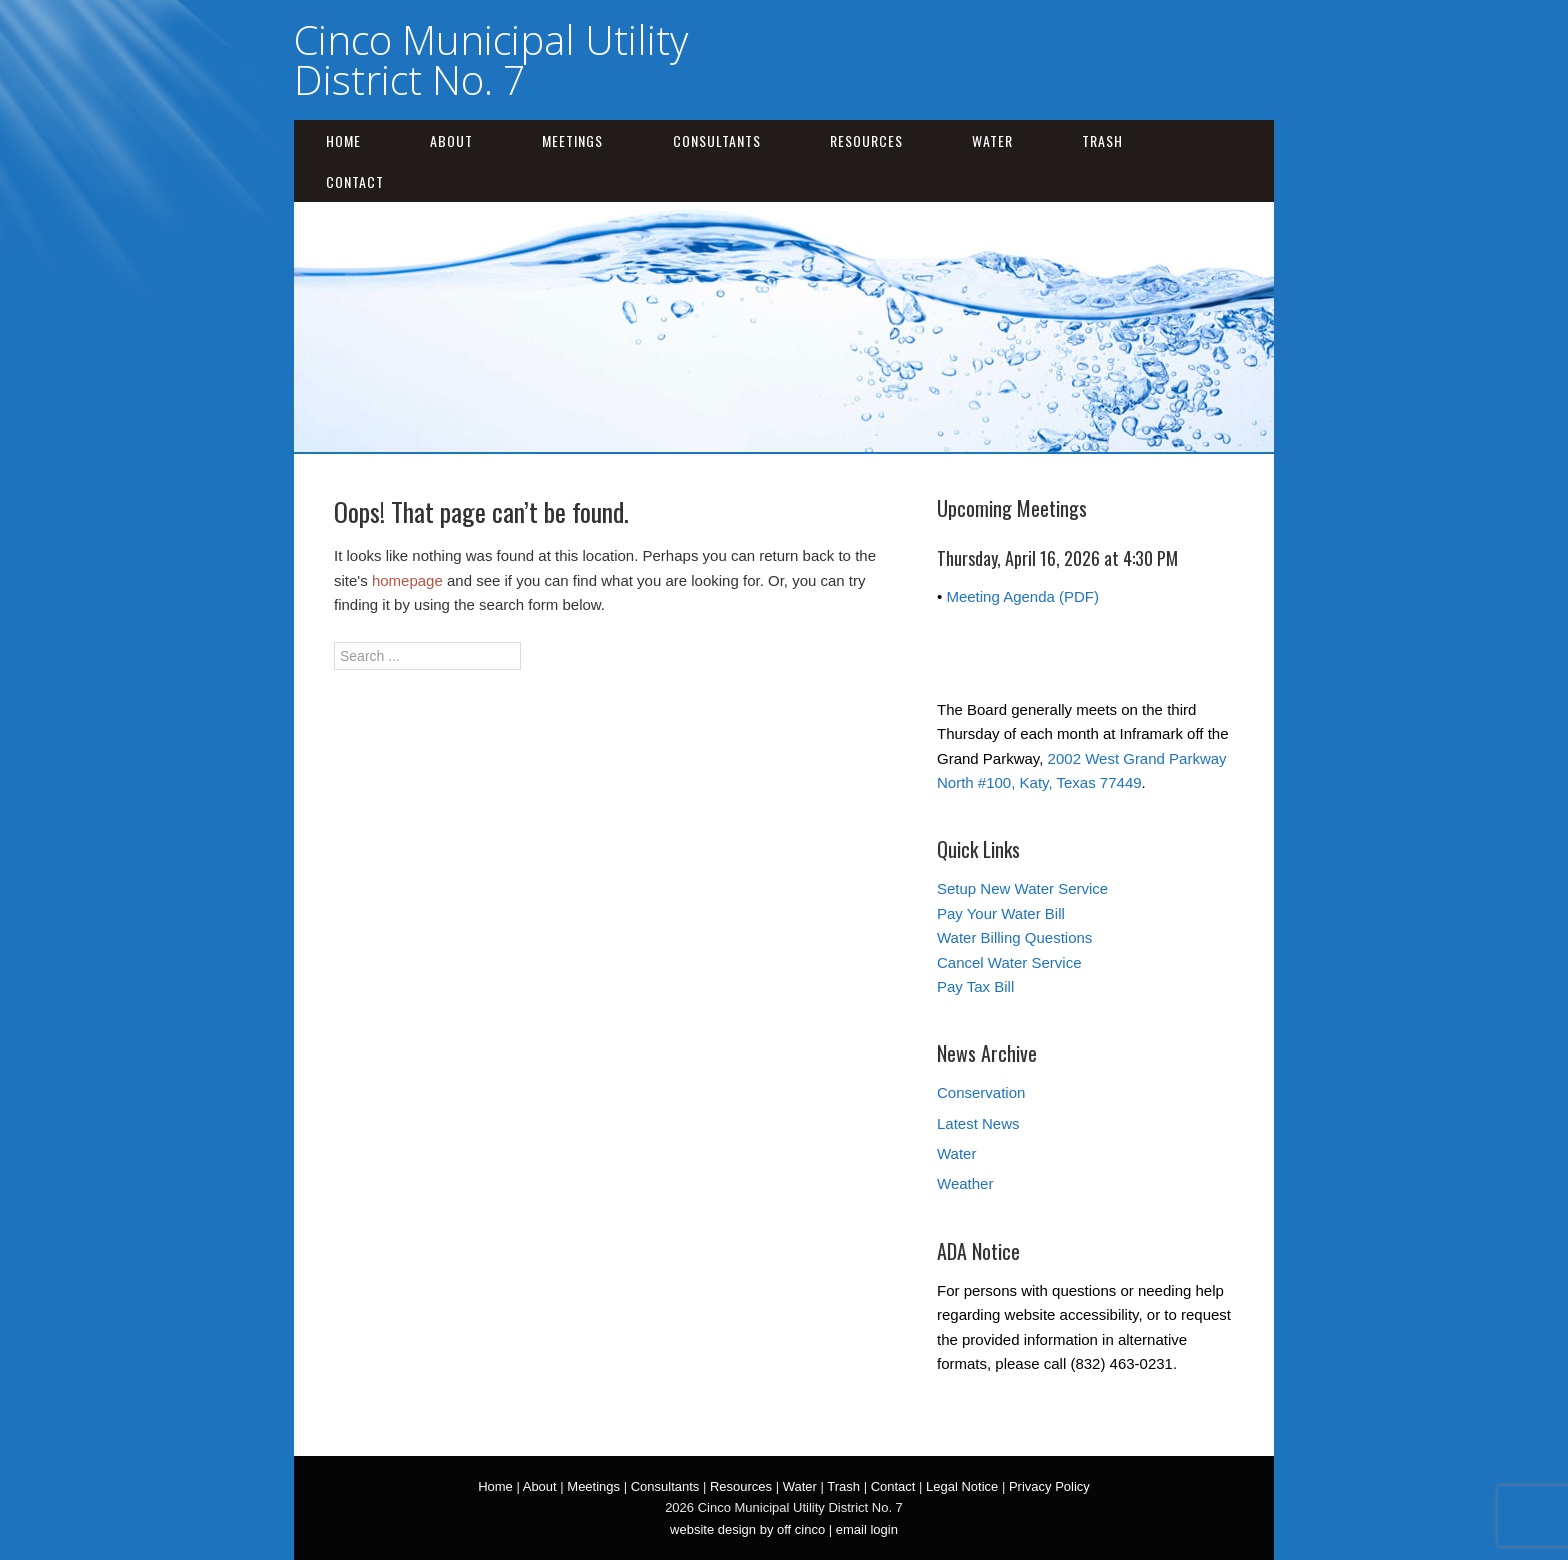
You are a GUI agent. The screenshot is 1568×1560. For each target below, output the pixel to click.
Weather (965, 1183)
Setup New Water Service (1022, 888)
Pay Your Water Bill (1001, 913)
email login (867, 1529)
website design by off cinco (747, 1529)
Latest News (978, 1123)
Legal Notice (962, 1486)
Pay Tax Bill (975, 986)
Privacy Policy (1049, 1486)
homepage (407, 580)
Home (343, 140)
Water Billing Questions (1014, 937)
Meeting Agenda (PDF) (1022, 596)
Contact (355, 181)
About (451, 140)
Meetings (572, 140)
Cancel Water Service (1009, 962)
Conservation (981, 1092)
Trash (1102, 140)
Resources (866, 140)
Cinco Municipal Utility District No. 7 (491, 59)
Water (992, 140)
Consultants (717, 140)
